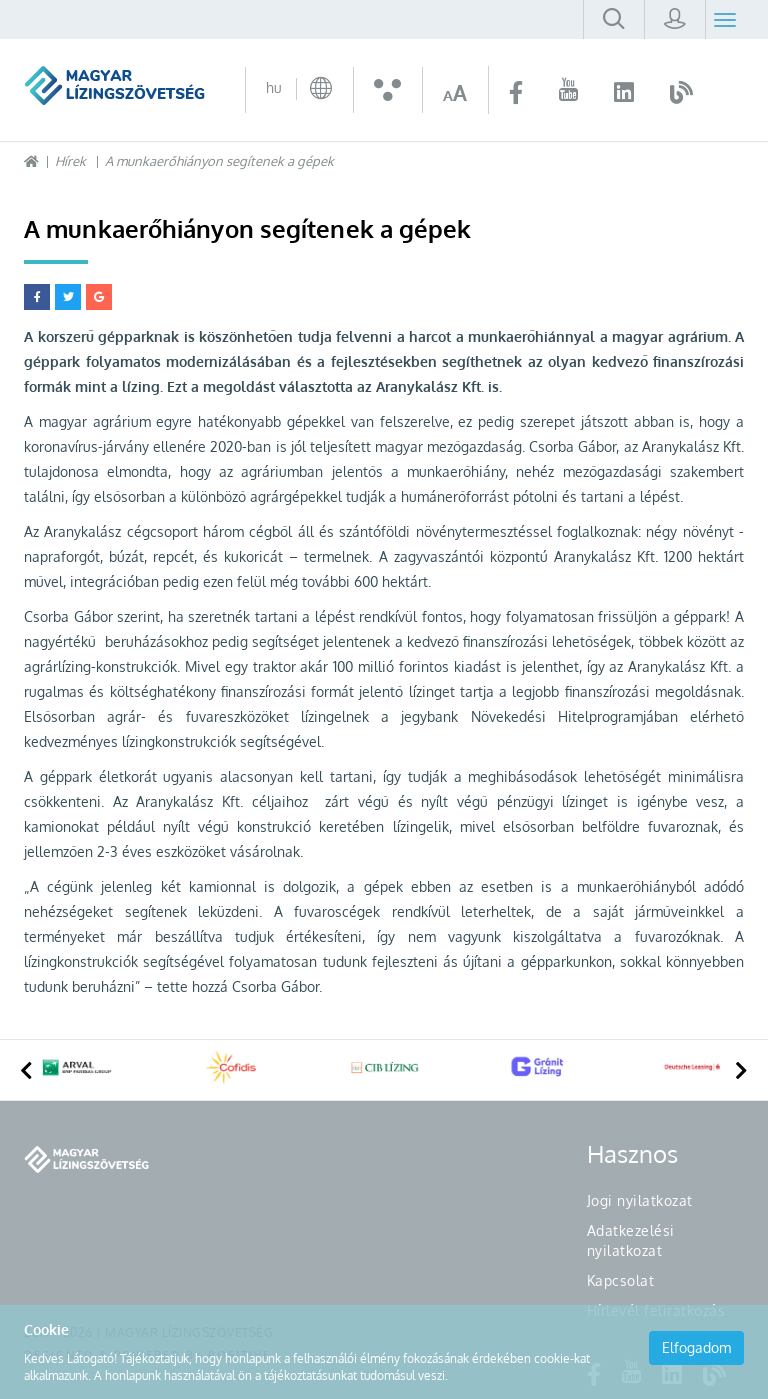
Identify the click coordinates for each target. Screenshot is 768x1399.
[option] (77, 1070)
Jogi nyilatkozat (640, 1200)
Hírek (70, 161)
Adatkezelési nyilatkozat (631, 1240)
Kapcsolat (621, 1280)
